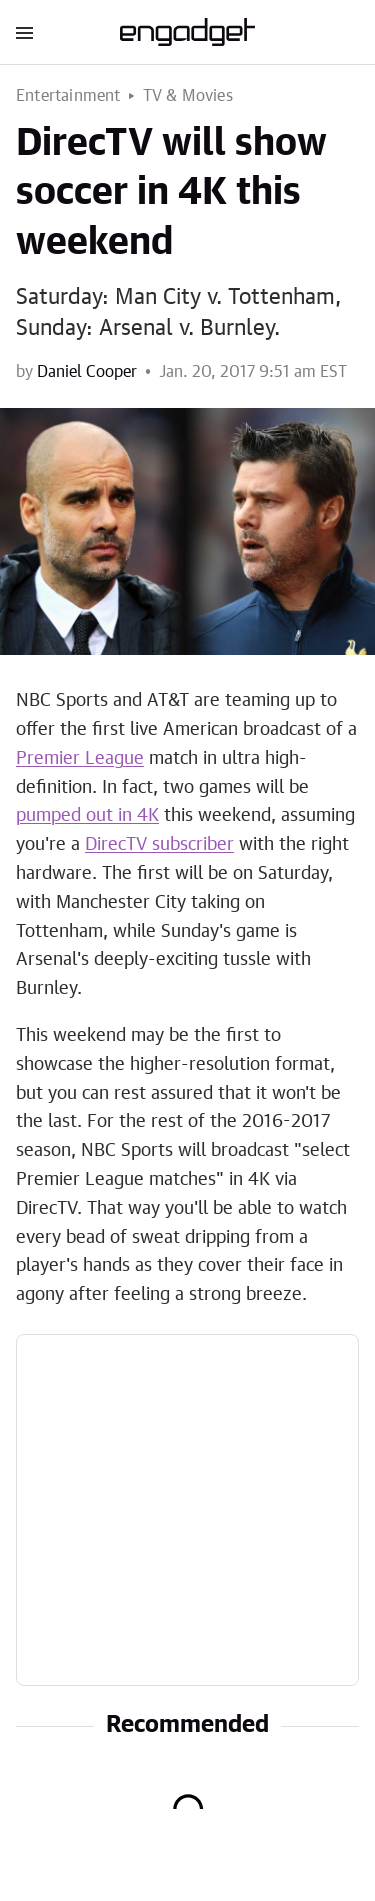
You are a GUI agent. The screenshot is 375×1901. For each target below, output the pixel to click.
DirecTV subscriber (159, 845)
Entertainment (68, 96)
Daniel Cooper (87, 372)
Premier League (80, 759)
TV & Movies (188, 96)
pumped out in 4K (87, 816)
